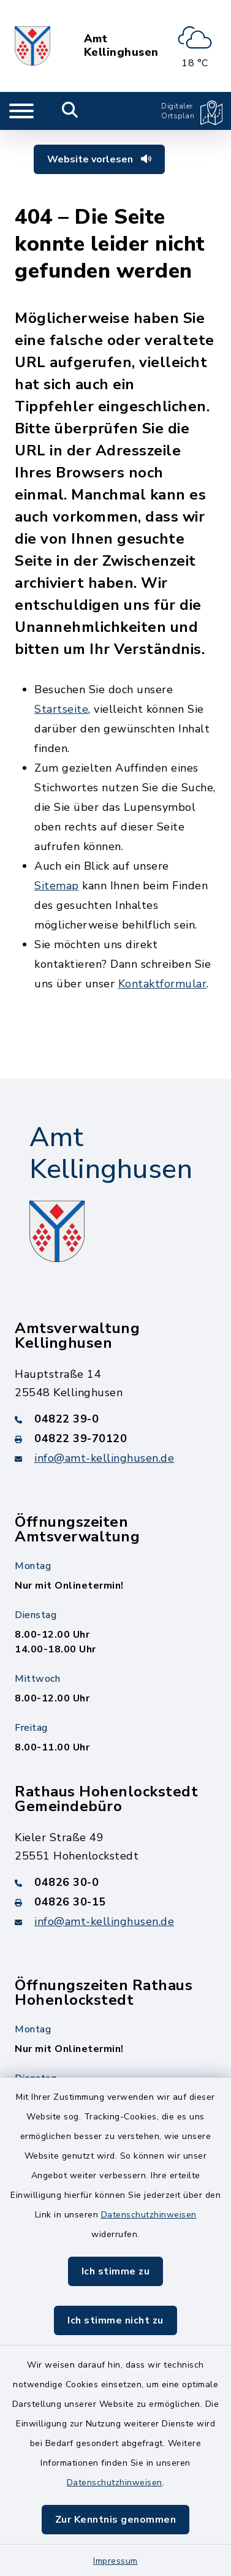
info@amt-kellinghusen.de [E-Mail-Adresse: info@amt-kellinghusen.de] (104, 1458)
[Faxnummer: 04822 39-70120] (115, 1438)
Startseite (61, 709)
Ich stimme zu (115, 2271)
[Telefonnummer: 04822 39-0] (115, 1418)
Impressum (115, 2561)
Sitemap (56, 885)
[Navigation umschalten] (21, 110)
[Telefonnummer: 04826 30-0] (115, 1882)
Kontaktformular (162, 983)
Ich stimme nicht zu (115, 2320)
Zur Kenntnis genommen (115, 2519)
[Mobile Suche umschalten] (70, 111)
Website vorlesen (99, 159)
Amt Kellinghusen (121, 45)
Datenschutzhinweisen (149, 2215)
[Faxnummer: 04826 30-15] (115, 1901)
